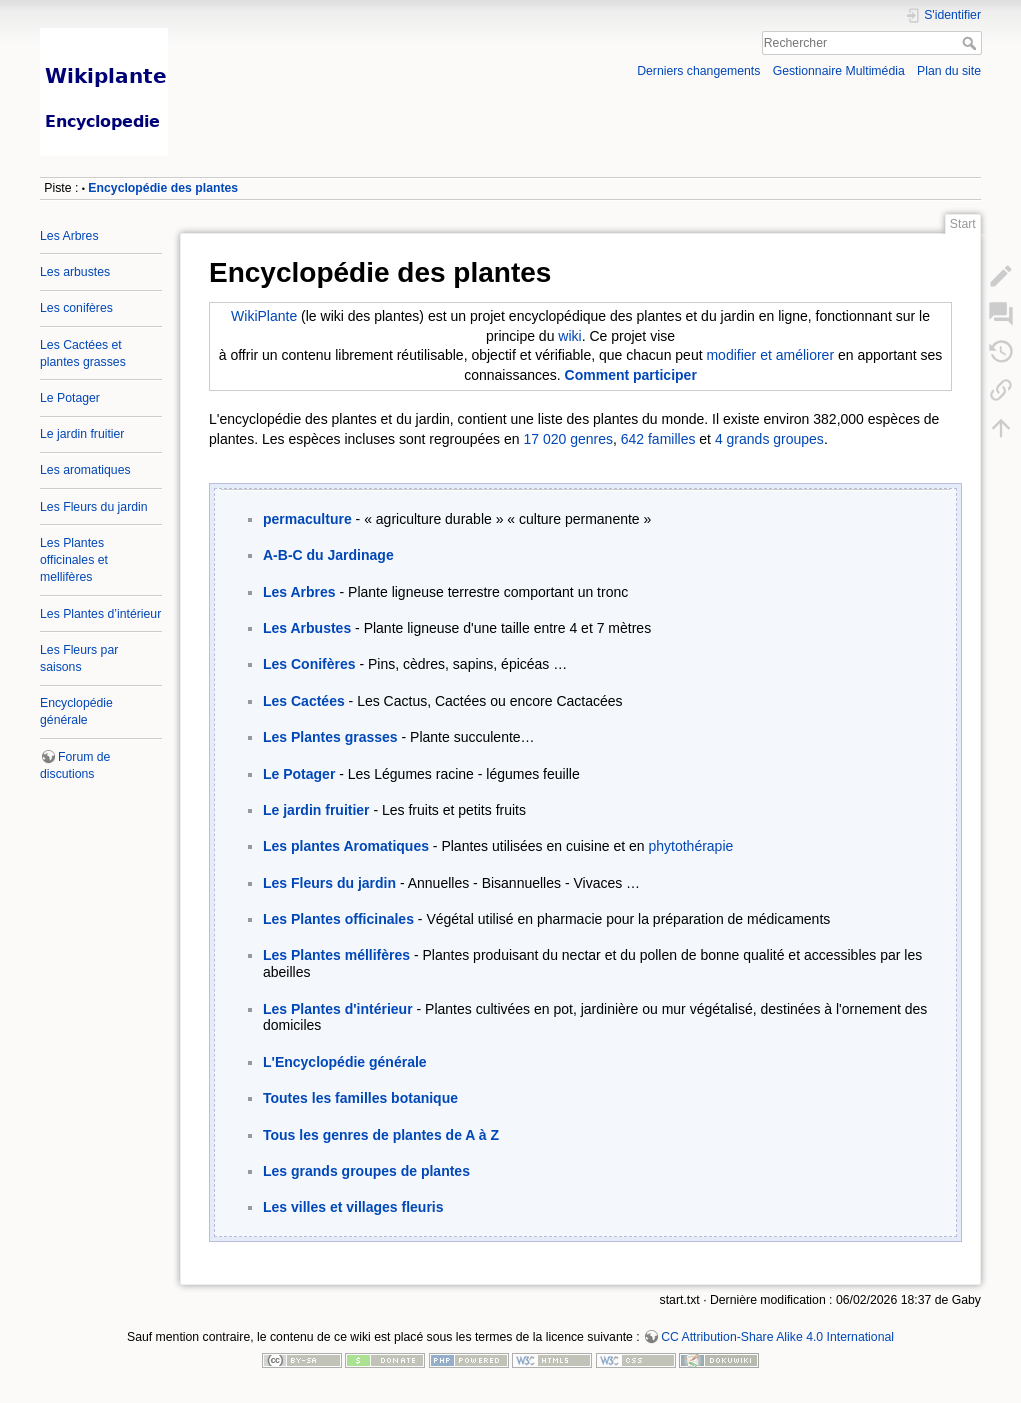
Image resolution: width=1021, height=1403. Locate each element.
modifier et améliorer (770, 355)
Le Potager (70, 398)
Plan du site (949, 71)
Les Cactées (304, 701)
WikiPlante (264, 316)
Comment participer (631, 375)
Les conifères (76, 308)
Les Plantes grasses (330, 737)
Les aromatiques (85, 470)
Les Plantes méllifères (336, 955)
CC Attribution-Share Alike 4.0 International (777, 1337)
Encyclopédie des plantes (163, 188)
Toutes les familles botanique (360, 1098)
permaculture (307, 519)
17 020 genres (568, 439)
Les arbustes (75, 272)
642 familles (658, 439)
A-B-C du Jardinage (328, 555)
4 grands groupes (769, 439)
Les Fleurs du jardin (94, 507)
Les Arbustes (307, 628)
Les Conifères (309, 664)
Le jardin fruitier (82, 434)
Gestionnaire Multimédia (839, 71)
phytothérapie (690, 846)
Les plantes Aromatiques (346, 846)
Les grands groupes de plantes (366, 1171)
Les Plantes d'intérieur (338, 1009)
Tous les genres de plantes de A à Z (381, 1135)
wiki (569, 336)
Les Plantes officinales (338, 919)
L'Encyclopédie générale (345, 1062)
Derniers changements (698, 71)
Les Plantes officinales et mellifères (74, 560)
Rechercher (971, 43)
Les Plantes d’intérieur (100, 614)
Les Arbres (69, 236)
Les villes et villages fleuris (353, 1207)
